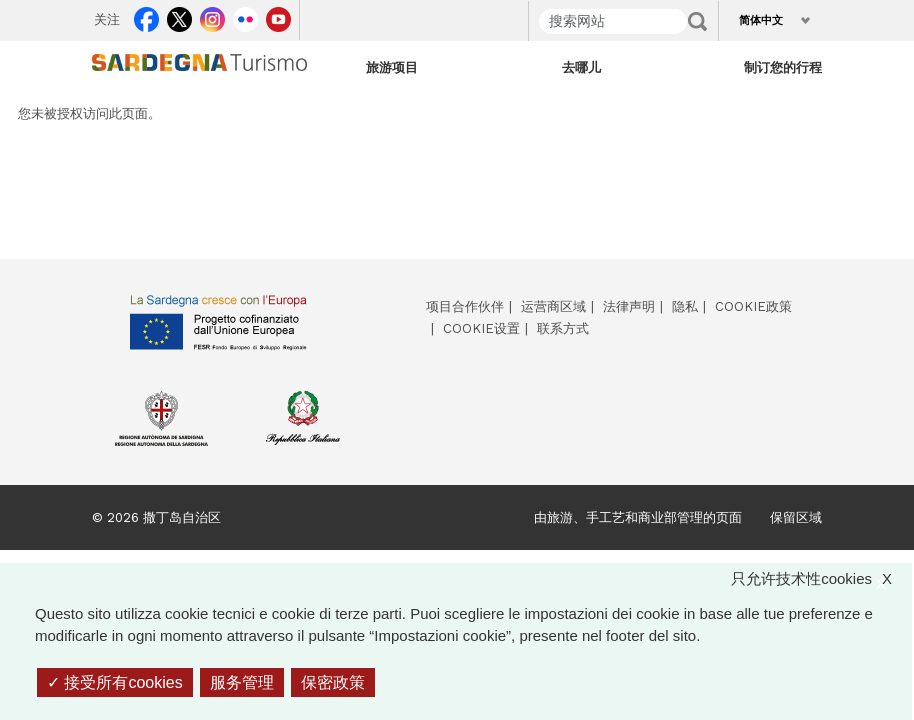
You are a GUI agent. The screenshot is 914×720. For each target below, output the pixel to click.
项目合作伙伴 (465, 306)
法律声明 (629, 306)
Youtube (278, 16)
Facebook (146, 16)
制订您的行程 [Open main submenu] (783, 67)
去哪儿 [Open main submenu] (581, 67)
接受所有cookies (115, 682)
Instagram (212, 16)
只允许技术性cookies (821, 579)
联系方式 (563, 328)
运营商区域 (553, 306)
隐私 (685, 306)
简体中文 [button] (761, 20)
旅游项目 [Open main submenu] (392, 67)
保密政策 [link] (333, 682)
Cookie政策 (753, 306)
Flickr (245, 16)
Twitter (179, 16)
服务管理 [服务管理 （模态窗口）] (242, 682)
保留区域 (796, 517)
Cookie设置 (481, 328)
